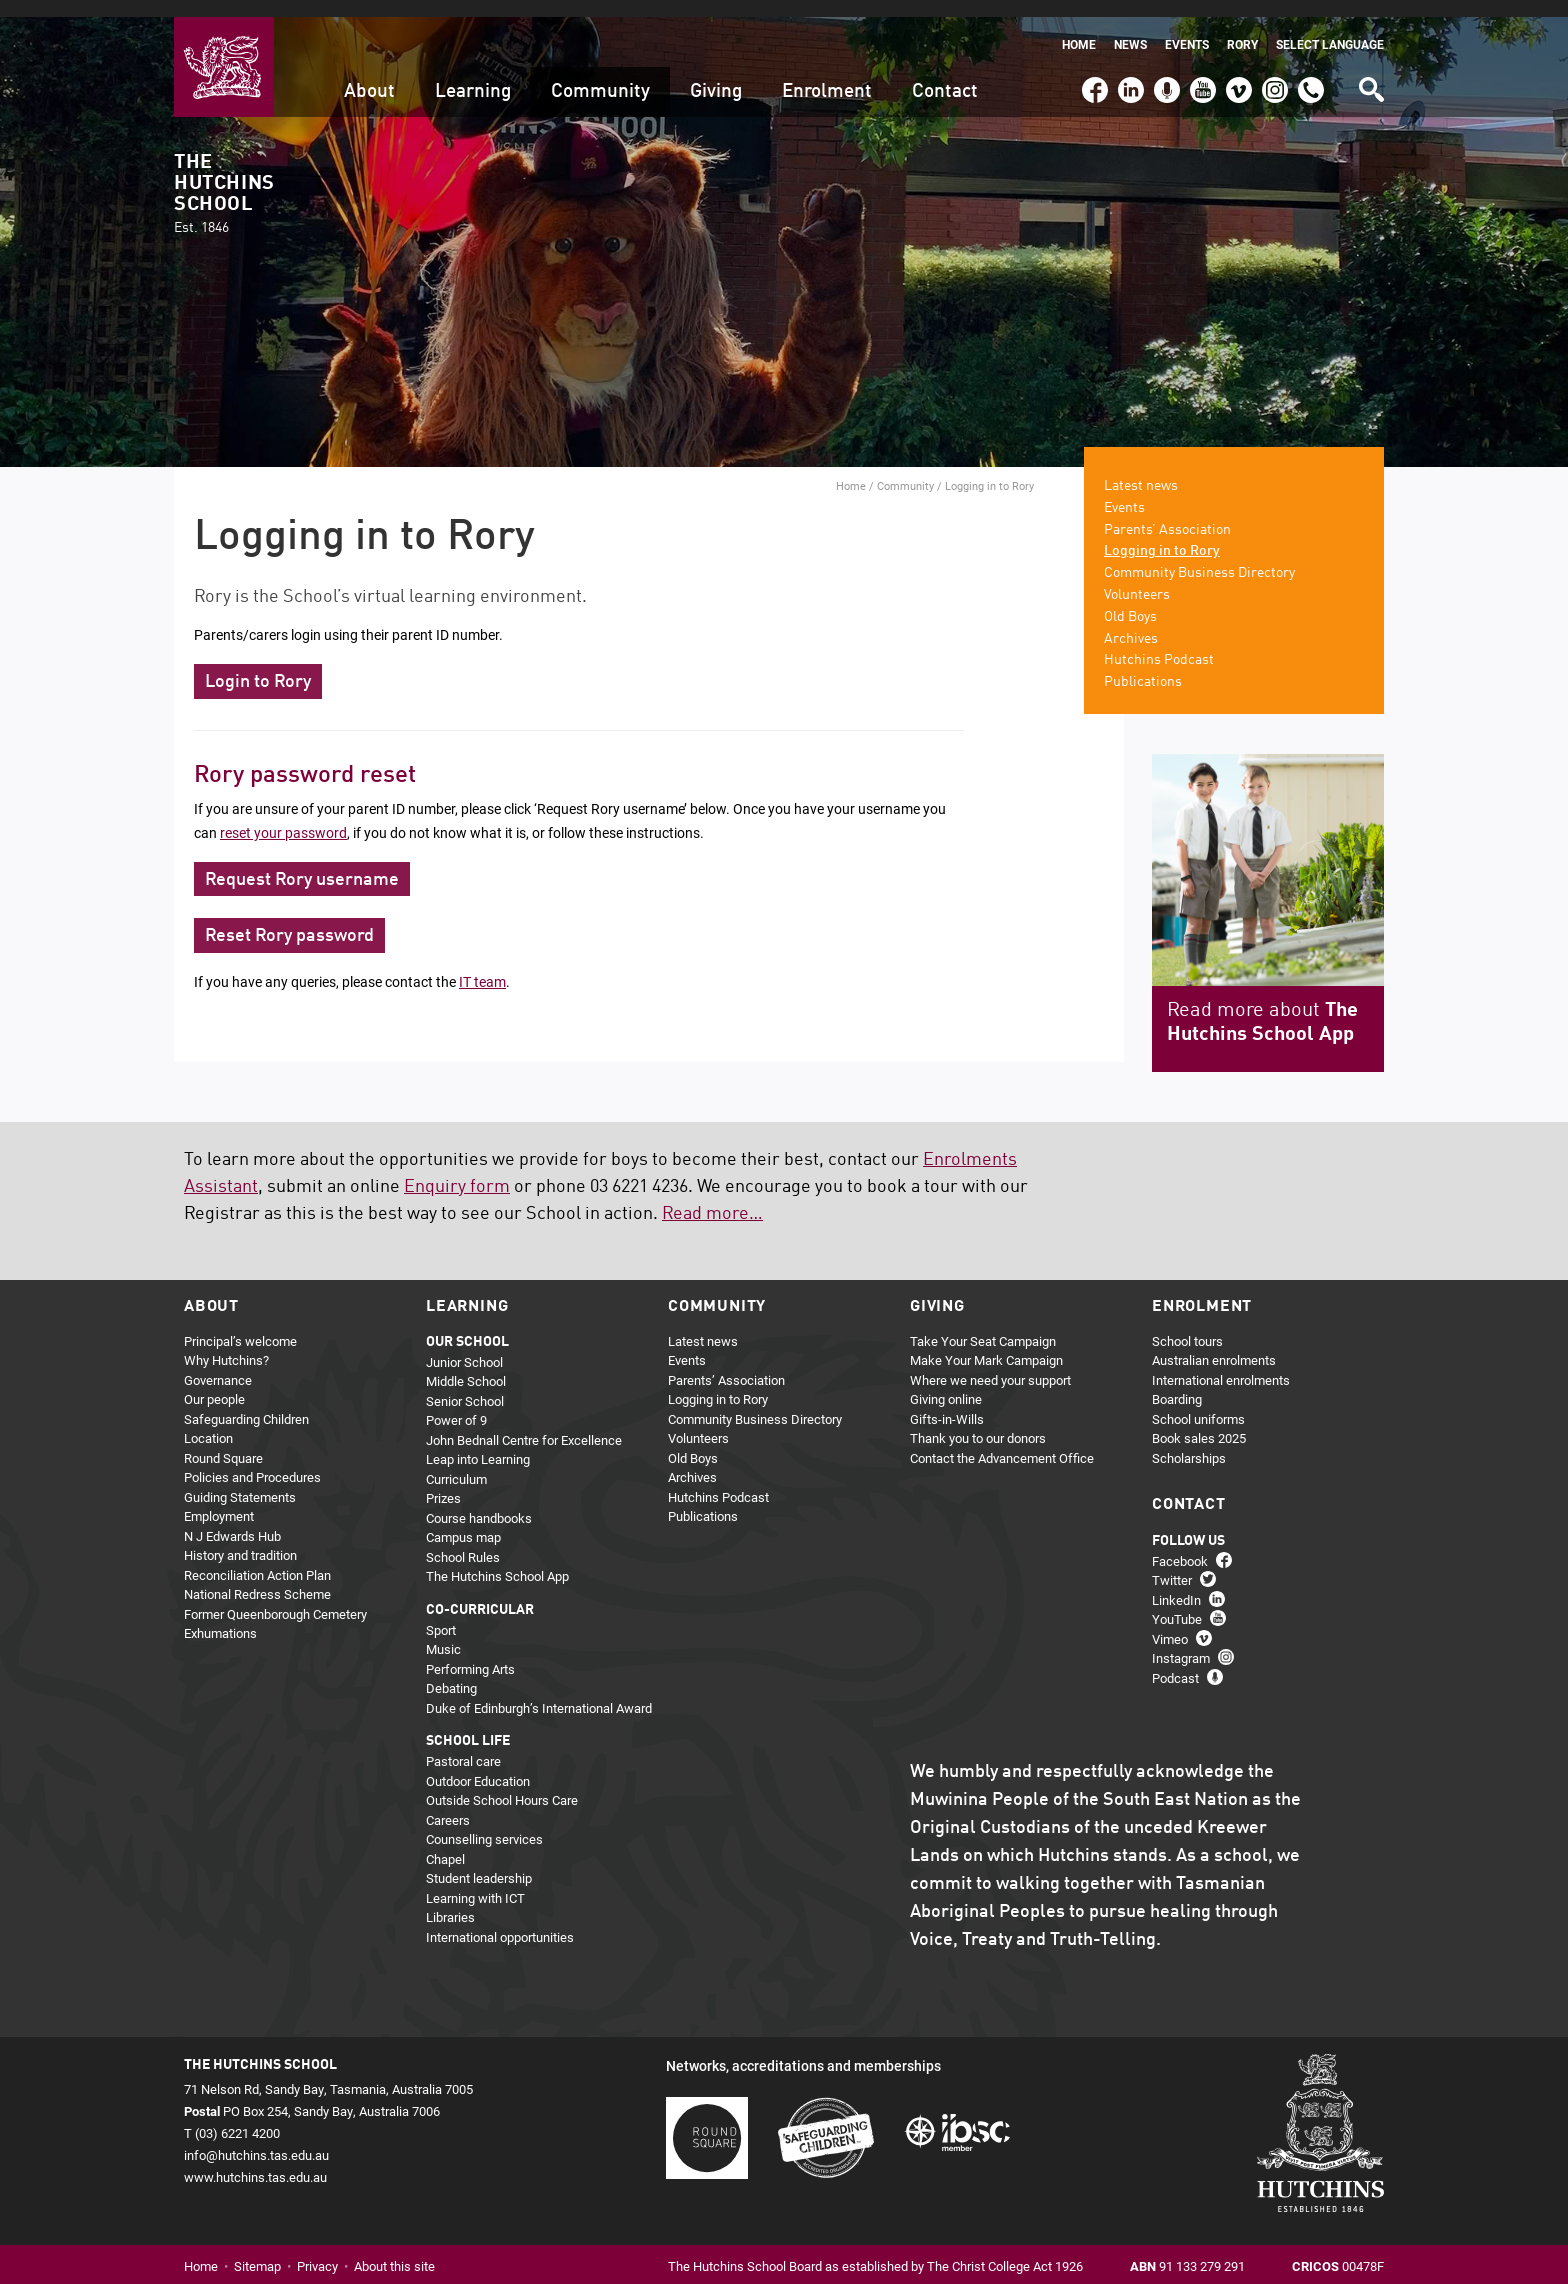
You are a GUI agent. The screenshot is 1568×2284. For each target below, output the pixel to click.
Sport (441, 1613)
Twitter (1172, 1563)
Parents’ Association (1167, 513)
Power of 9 (456, 1403)
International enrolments (1221, 1363)
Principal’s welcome (240, 1324)
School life (468, 1724)
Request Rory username (302, 863)
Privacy (317, 2250)
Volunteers (1137, 578)
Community (600, 74)
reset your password (283, 815)
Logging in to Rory (1162, 534)
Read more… (712, 1197)
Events (1187, 27)
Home (1079, 27)
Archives (1131, 622)
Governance (218, 1363)
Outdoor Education (478, 1764)
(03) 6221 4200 (1311, 64)
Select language (1330, 27)
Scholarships (1189, 1441)
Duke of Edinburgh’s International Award (539, 1691)
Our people (214, 1382)
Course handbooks (479, 1501)
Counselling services (484, 1822)
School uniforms (1198, 1402)
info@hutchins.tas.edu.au (256, 2138)
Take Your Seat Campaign (983, 1324)
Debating (451, 1671)
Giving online (946, 1382)
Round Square (223, 1441)
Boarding (1177, 1382)
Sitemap (257, 2250)
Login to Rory (258, 665)
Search (1370, 65)
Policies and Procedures (252, 1460)
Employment (219, 1499)
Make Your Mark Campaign (986, 1343)
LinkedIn (1128, 64)
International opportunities (500, 1920)
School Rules (463, 1540)
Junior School (464, 1345)
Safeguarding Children (246, 1402)
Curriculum (456, 1462)
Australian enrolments (1214, 1343)
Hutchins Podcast (1159, 643)
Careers (448, 1803)
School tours (1187, 1324)
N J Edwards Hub (232, 1519)
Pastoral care (463, 1744)
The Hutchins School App (497, 1559)
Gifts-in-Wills (947, 1402)
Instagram (1275, 64)
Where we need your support (990, 1363)
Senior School (465, 1384)
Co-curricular (480, 1593)
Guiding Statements (240, 1480)
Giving (716, 74)
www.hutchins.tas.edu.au (255, 2160)
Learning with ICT (475, 1881)
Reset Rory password (289, 920)
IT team (482, 964)
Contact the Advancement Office (1002, 1441)
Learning (473, 74)
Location (208, 1421)
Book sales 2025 (1199, 1421)
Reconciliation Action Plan (257, 1558)
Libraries (450, 1900)
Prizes (443, 1481)
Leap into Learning (478, 1442)
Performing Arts (470, 1652)
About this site (394, 2250)
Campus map (463, 1520)
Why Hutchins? (226, 1343)
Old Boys (1130, 600)
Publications (1143, 665)
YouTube (1201, 64)
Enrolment (827, 74)
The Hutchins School (224, 177)
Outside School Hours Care (502, 1783)
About (369, 74)
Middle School (466, 1364)
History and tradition (240, 1538)
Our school (467, 1325)
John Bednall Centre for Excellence (524, 1423)
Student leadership (479, 1861)
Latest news (1141, 469)
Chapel (445, 1842)
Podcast (1164, 64)
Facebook (1094, 64)
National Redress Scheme (257, 1577)
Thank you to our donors (978, 1421)
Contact (945, 74)
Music (443, 1632)
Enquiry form (457, 1170)
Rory (1242, 27)
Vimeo (1234, 64)
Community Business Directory (1199, 556)
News (1130, 27)
